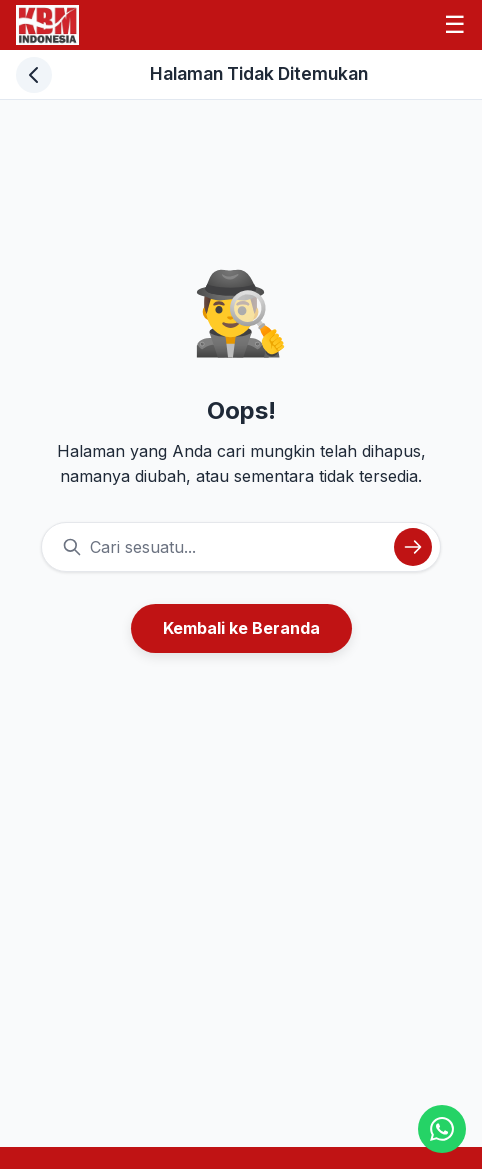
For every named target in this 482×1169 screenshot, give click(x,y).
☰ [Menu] (455, 24)
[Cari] (413, 547)
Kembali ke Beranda (241, 628)
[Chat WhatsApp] (442, 1129)
